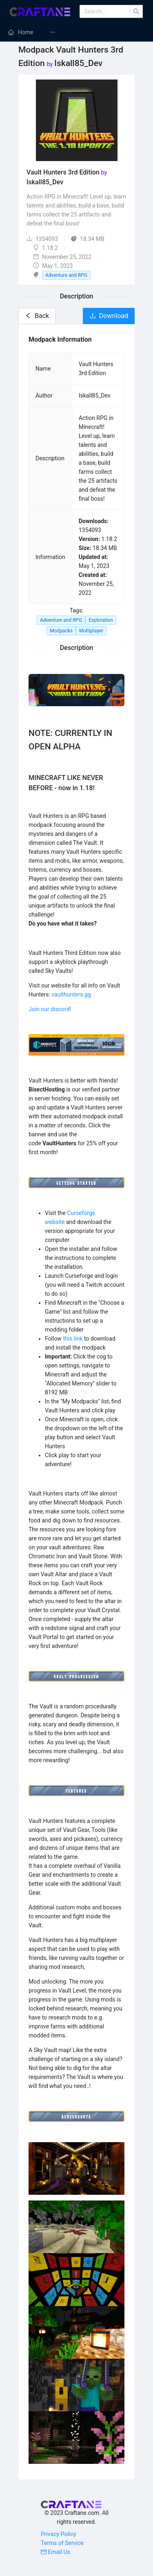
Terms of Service (62, 2543)
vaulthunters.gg (71, 994)
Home (25, 32)
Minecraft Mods (80, 32)
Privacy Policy (58, 2534)
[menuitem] (21, 32)
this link (73, 1338)
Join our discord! (50, 1009)
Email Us (55, 2552)
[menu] (76, 32)
